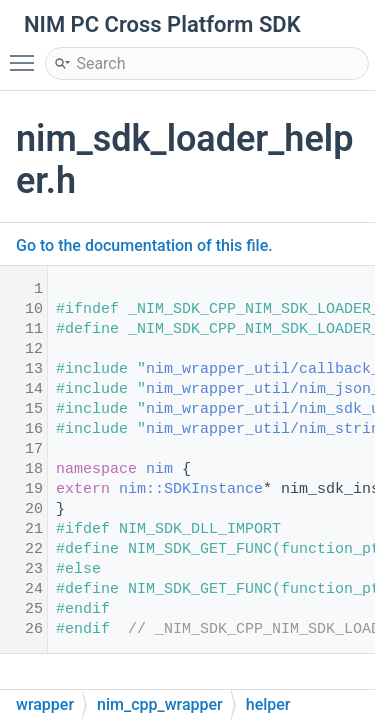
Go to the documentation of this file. (144, 245)
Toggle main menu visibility (27, 54)
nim (159, 469)
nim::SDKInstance (191, 489)
